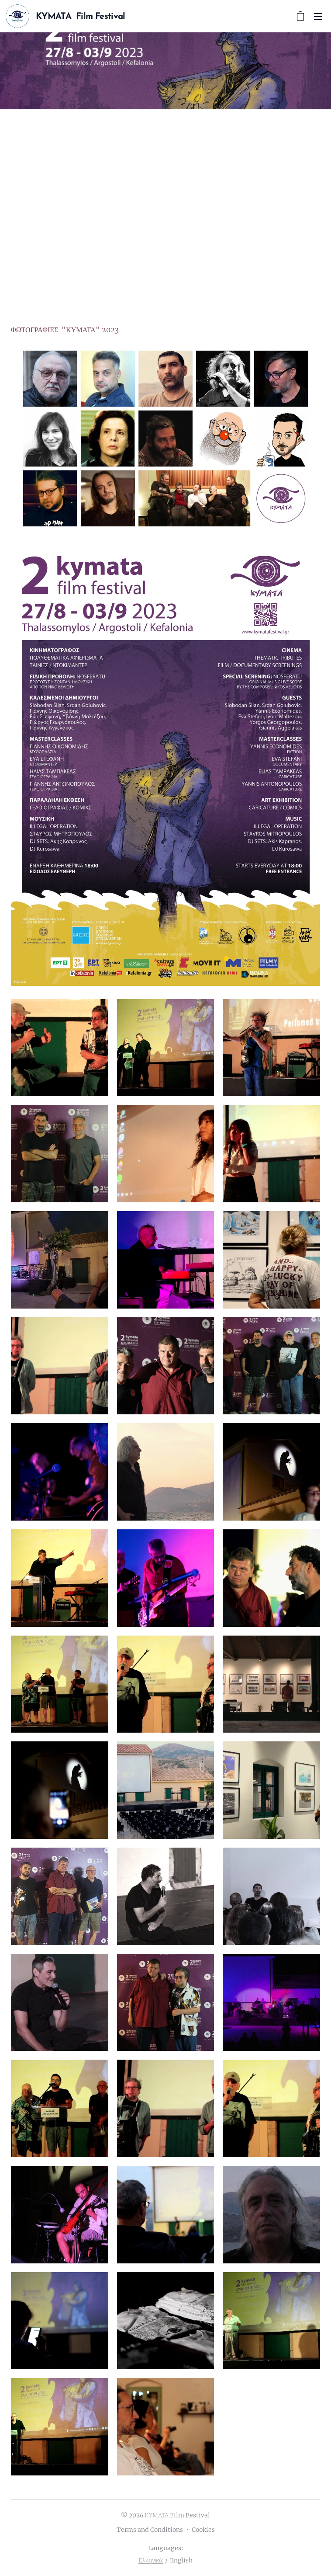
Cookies (203, 2530)
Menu (318, 16)
